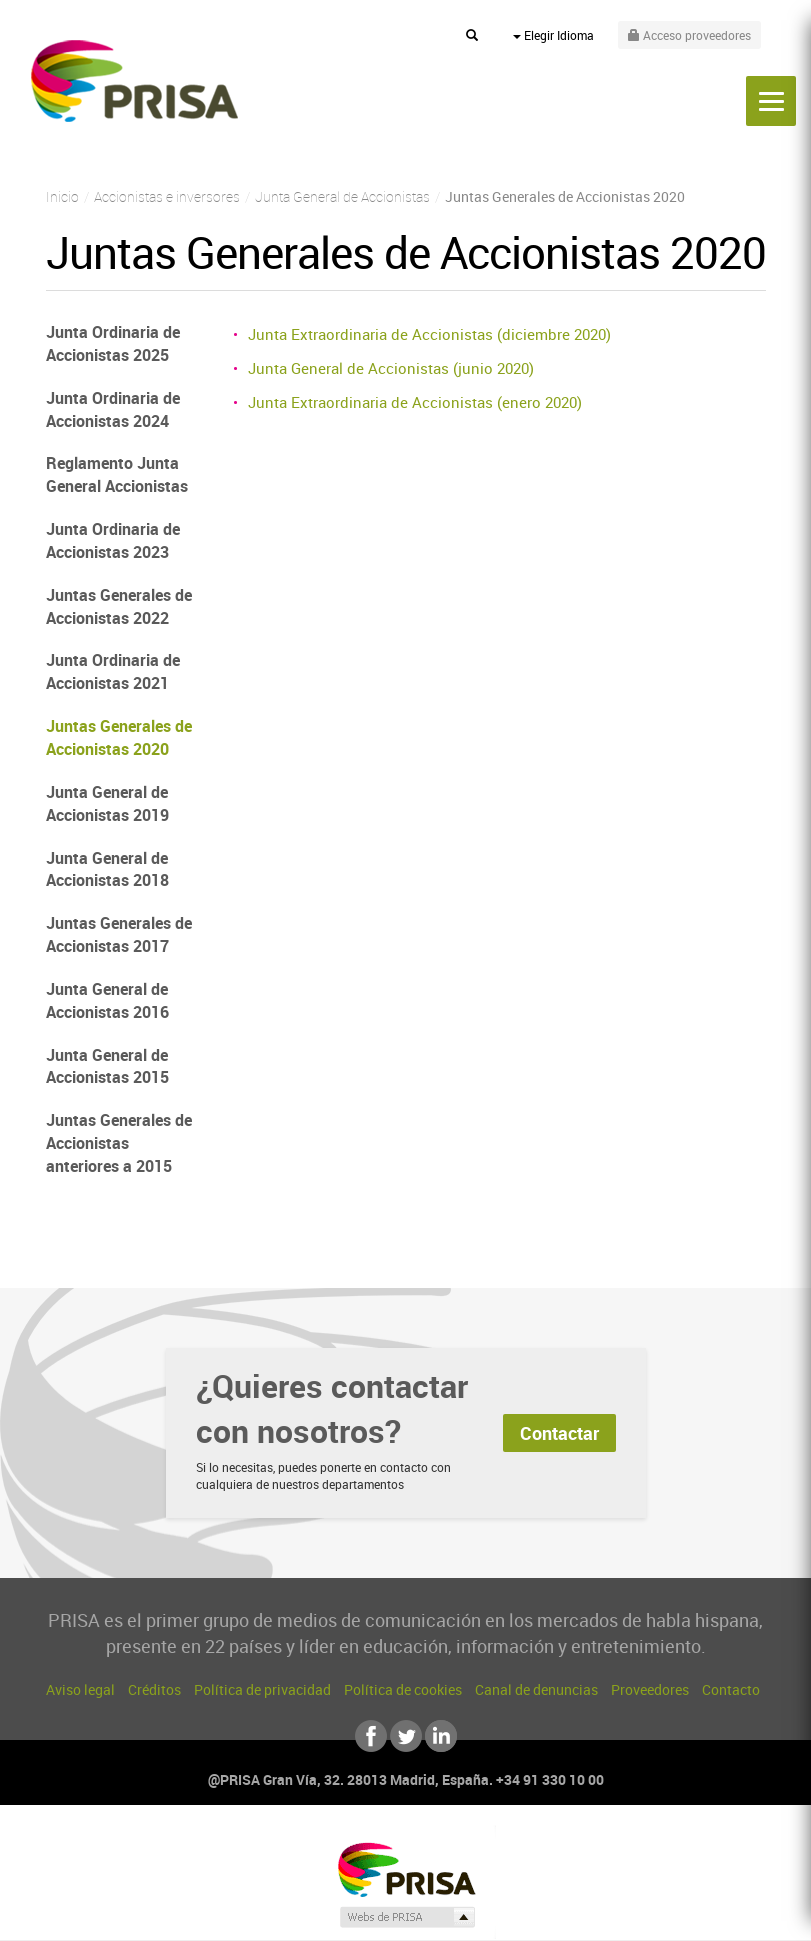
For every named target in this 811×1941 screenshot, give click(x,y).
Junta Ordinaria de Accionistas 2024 (113, 409)
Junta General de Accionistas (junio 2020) (391, 368)
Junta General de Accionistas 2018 (107, 869)
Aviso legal (80, 1689)
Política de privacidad (262, 1689)
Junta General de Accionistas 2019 (107, 803)
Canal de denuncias (536, 1689)
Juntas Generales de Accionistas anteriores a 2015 (119, 1143)
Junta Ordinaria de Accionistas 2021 (113, 671)
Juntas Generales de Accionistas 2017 (119, 934)
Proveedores (650, 1689)
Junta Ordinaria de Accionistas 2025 (113, 343)
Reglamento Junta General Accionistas (117, 474)
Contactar (559, 1433)
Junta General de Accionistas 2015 (107, 1066)
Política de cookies (403, 1689)
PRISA (134, 81)
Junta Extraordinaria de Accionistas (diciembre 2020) (429, 334)
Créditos (154, 1689)
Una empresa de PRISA (406, 1868)
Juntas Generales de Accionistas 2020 (119, 737)
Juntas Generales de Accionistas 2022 (119, 606)
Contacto (731, 1689)
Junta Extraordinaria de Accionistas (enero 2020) (415, 402)
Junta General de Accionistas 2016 (107, 1000)
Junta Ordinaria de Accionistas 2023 (113, 540)
